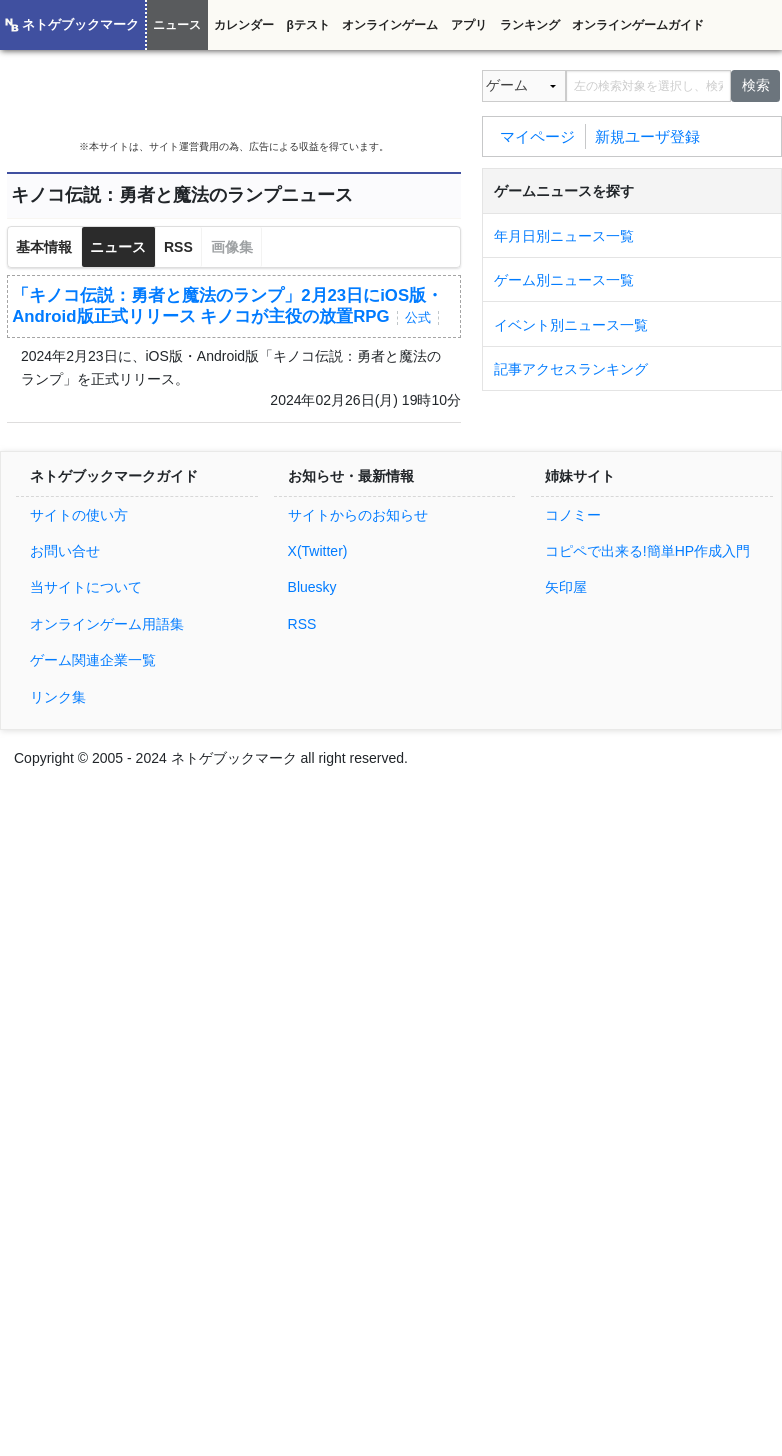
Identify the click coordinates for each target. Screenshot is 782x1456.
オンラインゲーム (390, 25)
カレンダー (244, 25)
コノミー (573, 515)
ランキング (530, 25)
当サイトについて (86, 587)
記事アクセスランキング (571, 369)
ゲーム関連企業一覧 (93, 660)
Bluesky (312, 587)
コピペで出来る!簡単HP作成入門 (647, 551)
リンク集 (58, 697)
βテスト (307, 25)
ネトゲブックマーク (80, 25)
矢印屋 (566, 587)
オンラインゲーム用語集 (107, 624)
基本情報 (44, 247)
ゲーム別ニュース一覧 (564, 280)
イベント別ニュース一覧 (571, 325)
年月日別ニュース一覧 (564, 236)
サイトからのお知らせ (358, 515)
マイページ (537, 135)
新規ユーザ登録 (647, 135)
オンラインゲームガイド (638, 25)
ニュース (177, 25)
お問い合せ (65, 551)
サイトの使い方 (79, 515)
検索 (756, 85)
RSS (178, 247)
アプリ (469, 25)
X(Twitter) (318, 551)
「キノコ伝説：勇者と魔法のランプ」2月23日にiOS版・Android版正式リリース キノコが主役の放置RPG (227, 306)
